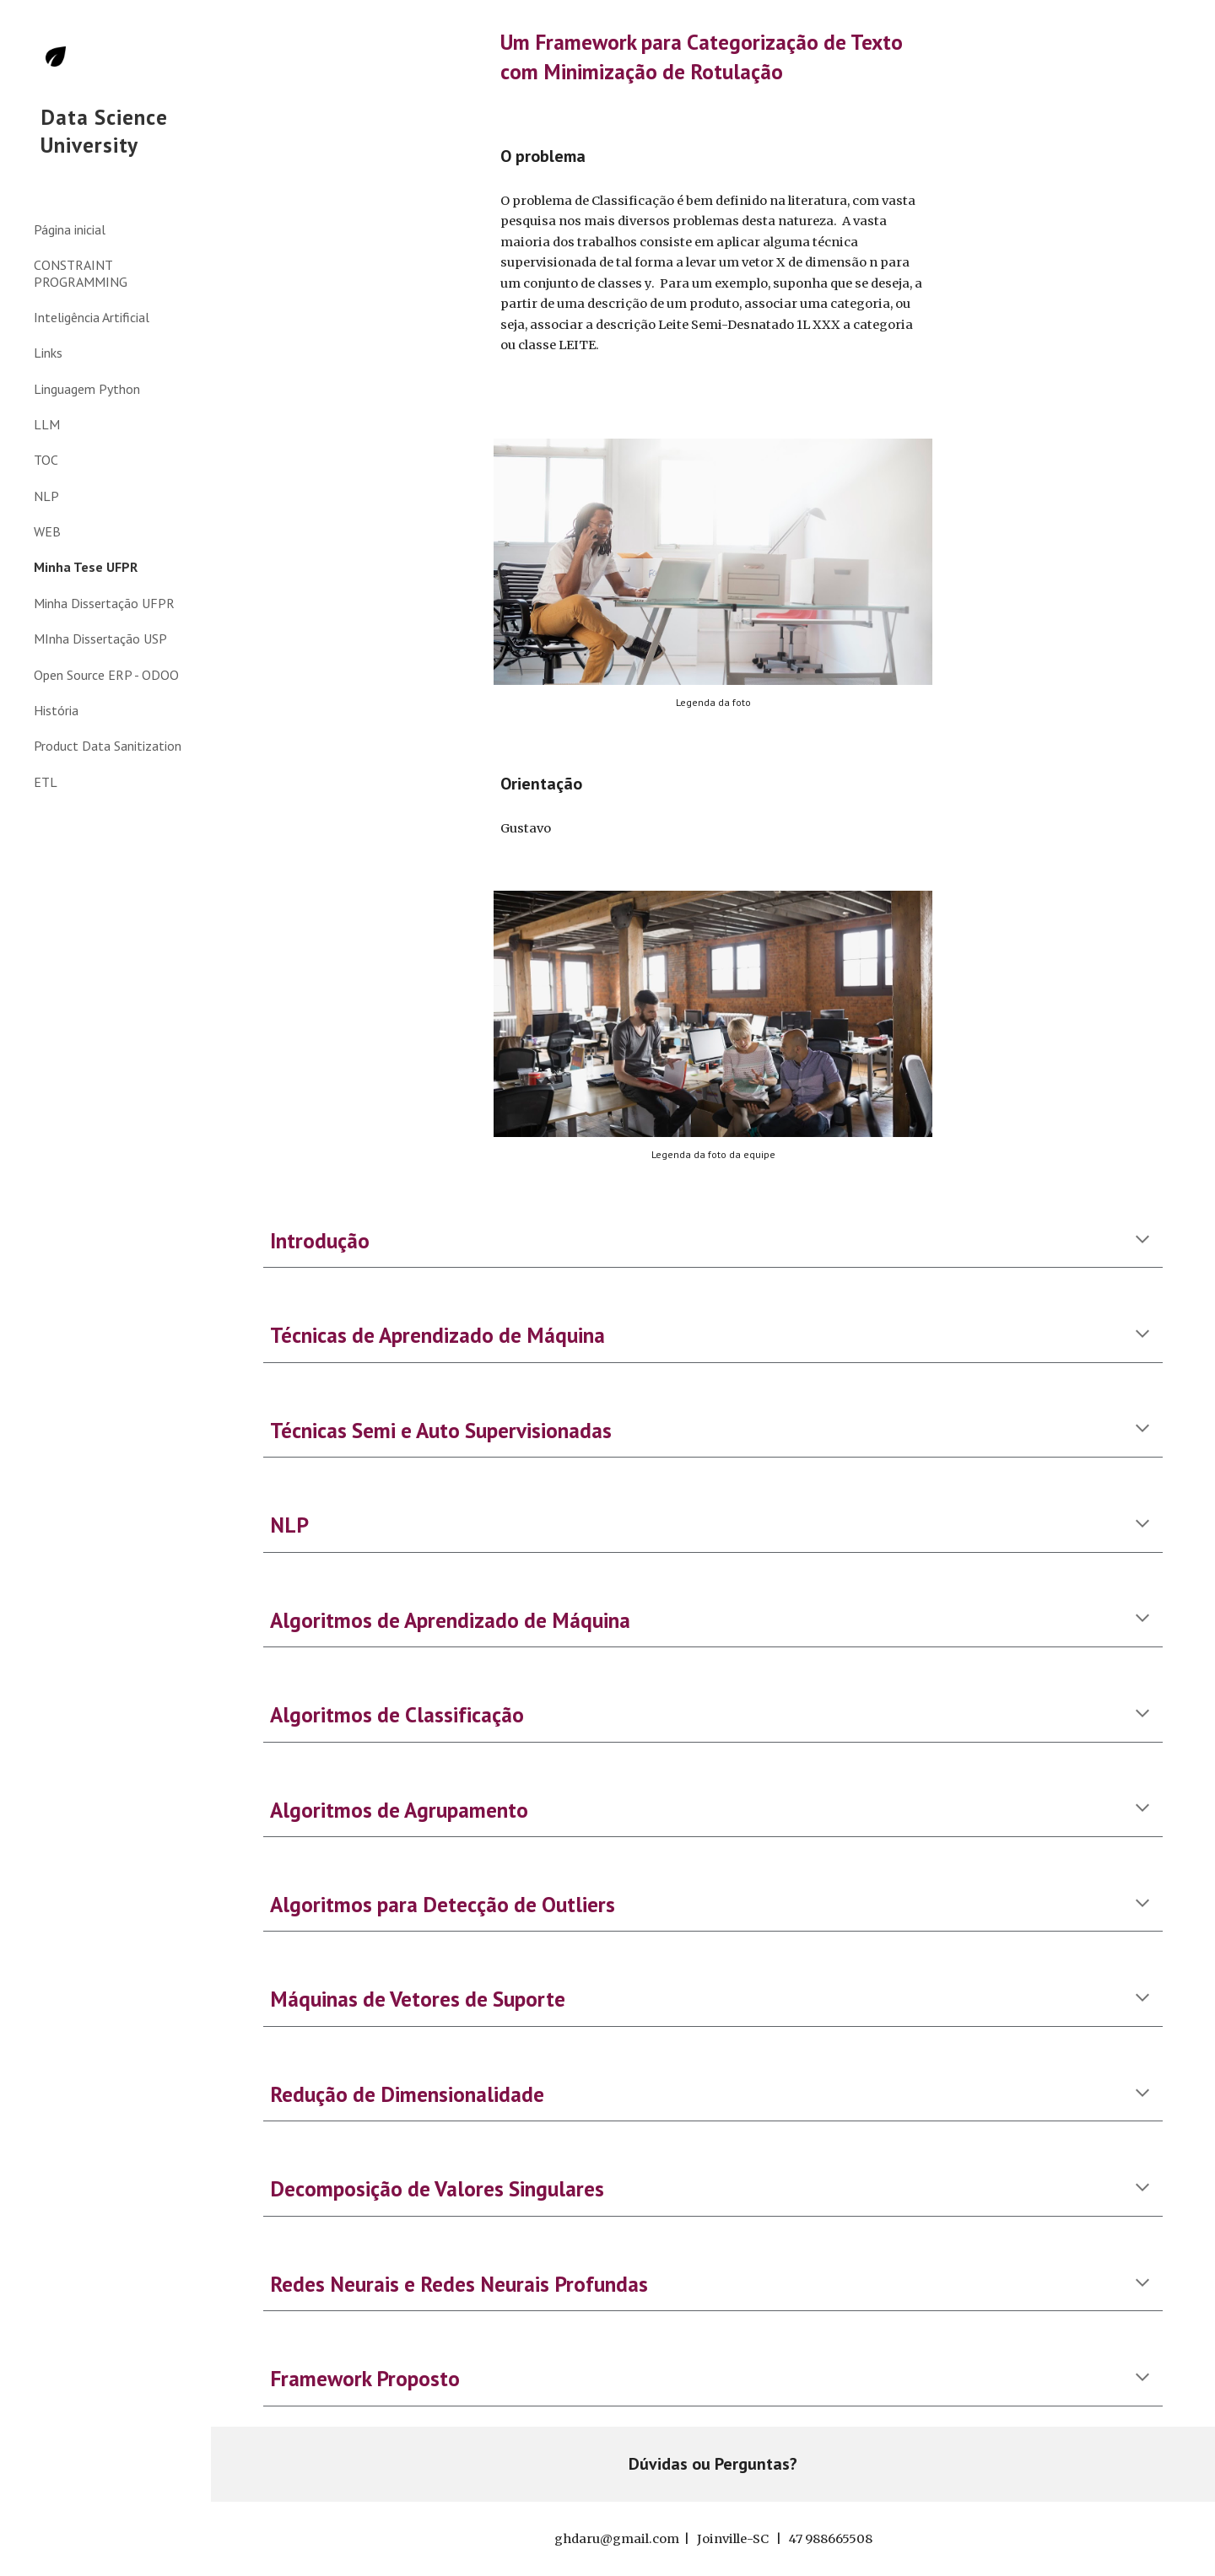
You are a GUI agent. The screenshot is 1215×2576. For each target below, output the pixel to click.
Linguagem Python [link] (87, 388)
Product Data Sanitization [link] (107, 745)
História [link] (56, 710)
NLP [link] (46, 496)
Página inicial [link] (69, 229)
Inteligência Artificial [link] (91, 317)
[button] (1194, 23)
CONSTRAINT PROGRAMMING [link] (80, 272)
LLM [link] (47, 424)
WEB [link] (47, 531)
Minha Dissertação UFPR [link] (104, 603)
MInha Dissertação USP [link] (100, 638)
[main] (713, 57)
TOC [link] (46, 459)
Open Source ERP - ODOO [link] (106, 674)
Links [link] (48, 352)
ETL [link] (45, 781)
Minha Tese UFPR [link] (86, 566)
